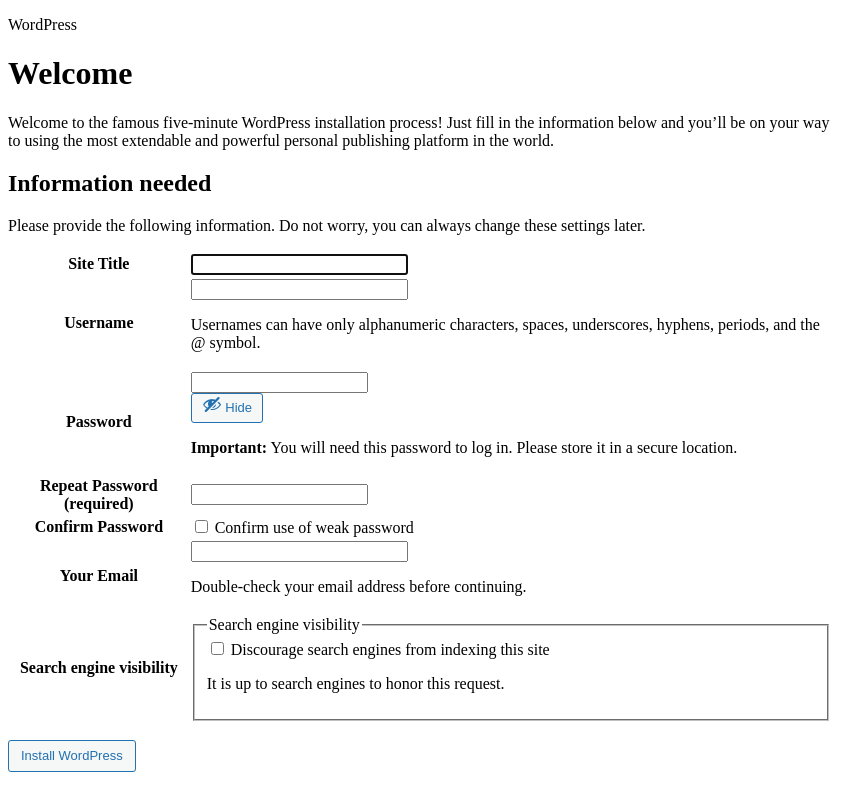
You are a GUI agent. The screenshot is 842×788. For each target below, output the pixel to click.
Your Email (99, 575)
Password (99, 421)
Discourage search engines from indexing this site (380, 649)
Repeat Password (99, 494)
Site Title (98, 263)
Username (98, 322)
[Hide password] (227, 408)
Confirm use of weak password (304, 527)
